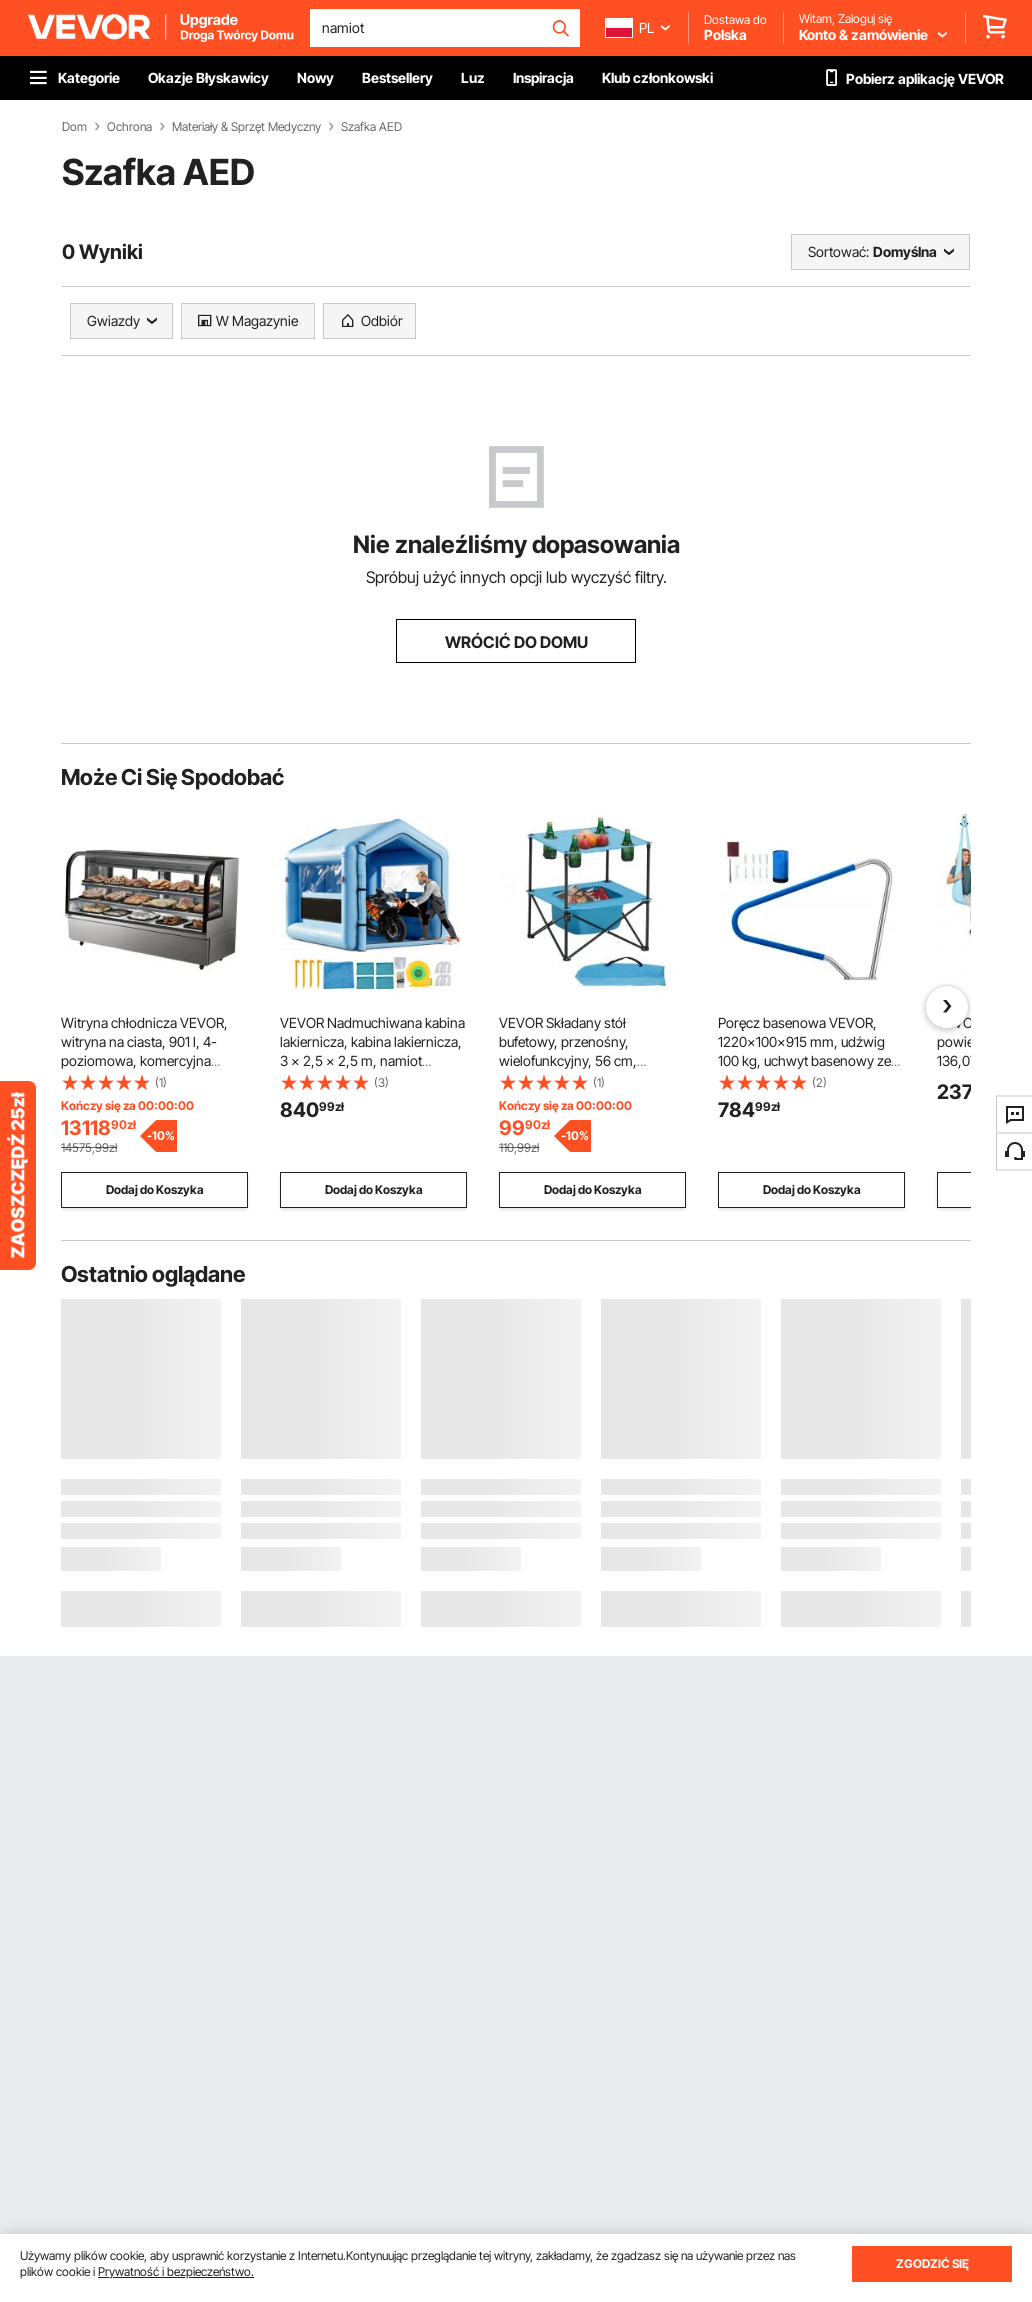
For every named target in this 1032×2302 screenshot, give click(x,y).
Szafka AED (371, 127)
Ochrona (129, 127)
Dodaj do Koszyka (155, 1189)
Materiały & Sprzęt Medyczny (246, 127)
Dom (74, 127)
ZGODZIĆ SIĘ (932, 2263)
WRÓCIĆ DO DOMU (516, 642)
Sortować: (838, 251)
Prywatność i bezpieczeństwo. (176, 2271)
